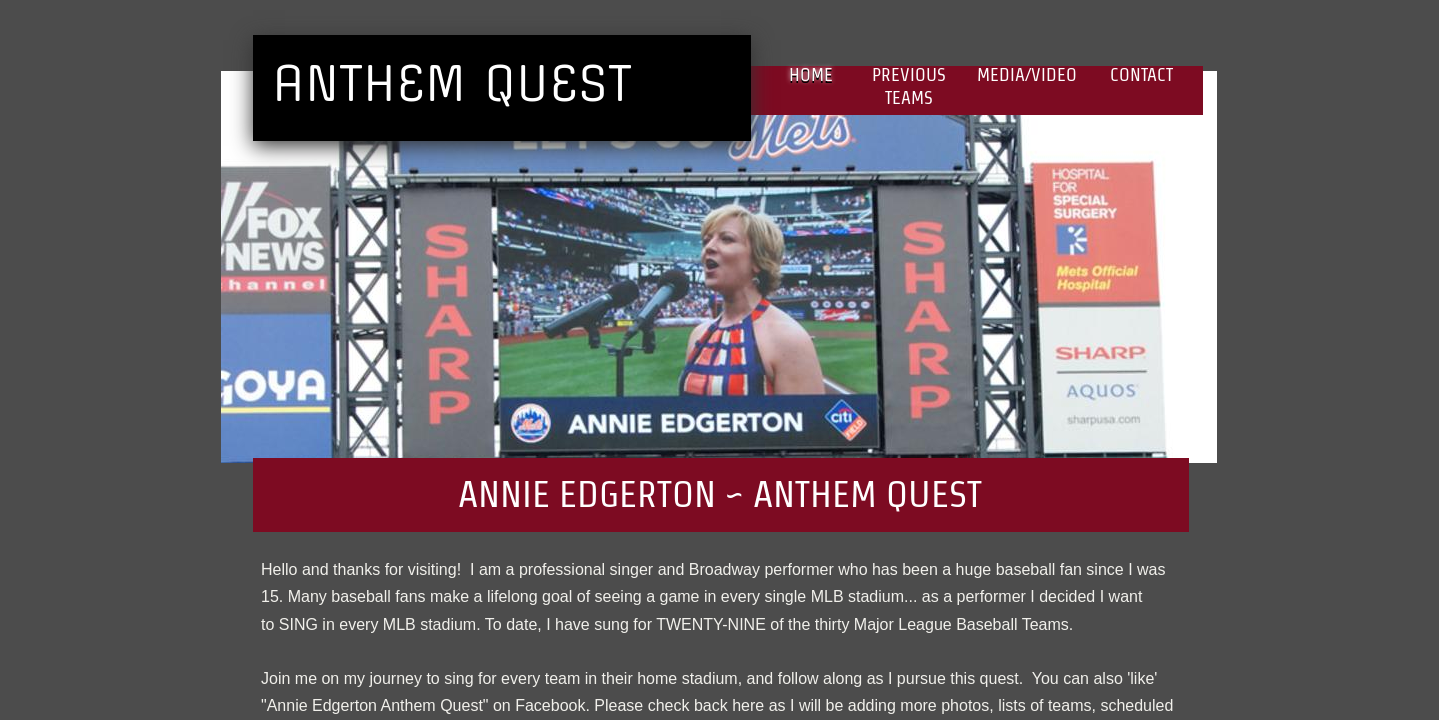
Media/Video (1027, 74)
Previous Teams (909, 86)
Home (811, 74)
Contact (1141, 74)
